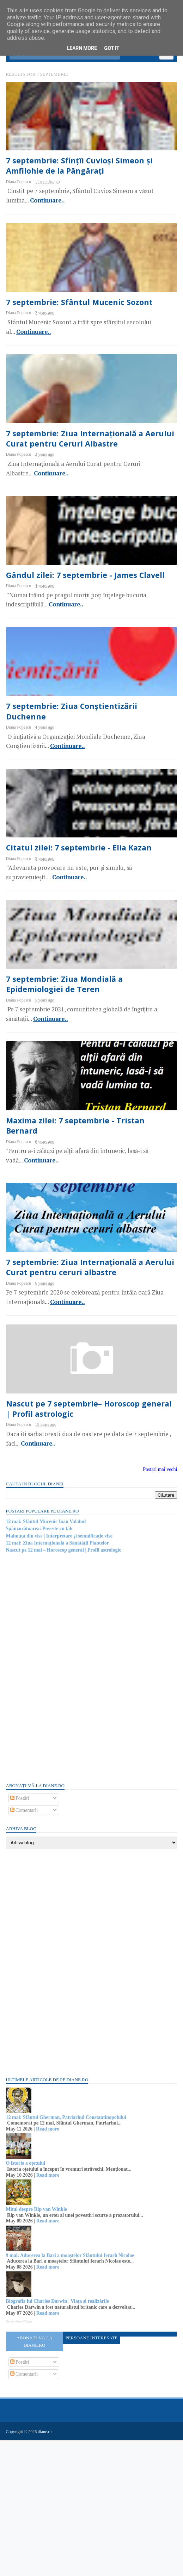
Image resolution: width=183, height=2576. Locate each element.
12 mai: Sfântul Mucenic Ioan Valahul (47, 1658)
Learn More (82, 48)
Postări (20, 1935)
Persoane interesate (92, 2474)
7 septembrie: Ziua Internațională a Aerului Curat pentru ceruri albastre (82, 1390)
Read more (48, 2266)
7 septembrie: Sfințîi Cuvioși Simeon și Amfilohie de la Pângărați (85, 184)
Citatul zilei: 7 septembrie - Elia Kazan (84, 931)
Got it (111, 48)
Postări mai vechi (159, 1606)
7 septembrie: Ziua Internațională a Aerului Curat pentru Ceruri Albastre (83, 483)
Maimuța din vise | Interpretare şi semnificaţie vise (60, 1672)
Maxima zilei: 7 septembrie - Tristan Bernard (80, 1235)
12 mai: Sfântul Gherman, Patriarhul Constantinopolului (67, 2254)
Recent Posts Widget (20, 2458)
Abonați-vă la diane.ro (35, 2478)
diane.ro (46, 2567)
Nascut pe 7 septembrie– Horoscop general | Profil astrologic (79, 1544)
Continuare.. (48, 219)
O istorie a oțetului (27, 2300)
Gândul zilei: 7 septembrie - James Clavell (91, 632)
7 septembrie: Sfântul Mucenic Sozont (85, 333)
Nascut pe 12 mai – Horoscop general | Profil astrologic (64, 1687)
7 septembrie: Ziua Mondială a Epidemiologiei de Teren (69, 1080)
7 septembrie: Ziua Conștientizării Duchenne (77, 782)
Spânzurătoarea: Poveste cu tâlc (40, 1665)
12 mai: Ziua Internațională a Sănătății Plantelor (58, 1679)
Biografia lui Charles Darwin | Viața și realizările (58, 2438)
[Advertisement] (60, 1804)
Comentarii (25, 1947)
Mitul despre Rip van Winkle (37, 2346)
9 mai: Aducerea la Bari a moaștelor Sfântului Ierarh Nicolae (71, 2392)
